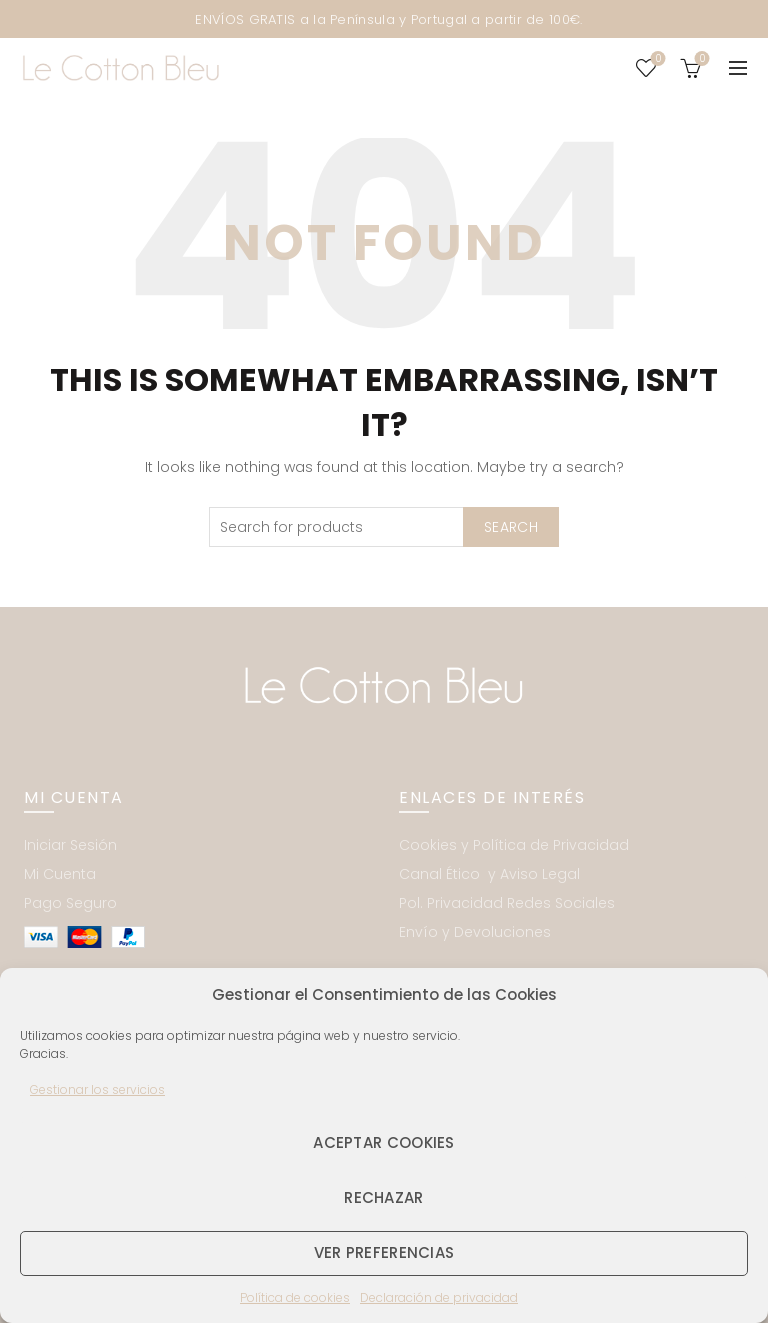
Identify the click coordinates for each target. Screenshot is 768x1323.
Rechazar (383, 1197)
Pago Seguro (70, 903)
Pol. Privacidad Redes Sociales (507, 903)
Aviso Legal (540, 874)
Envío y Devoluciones (475, 932)
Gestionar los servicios (97, 1089)
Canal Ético (441, 874)
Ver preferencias (384, 1252)
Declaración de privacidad (439, 1297)
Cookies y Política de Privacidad (514, 845)
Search (511, 527)
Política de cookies (295, 1297)
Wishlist (656, 59)
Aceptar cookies (384, 1142)
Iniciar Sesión (70, 845)
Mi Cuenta (60, 874)
